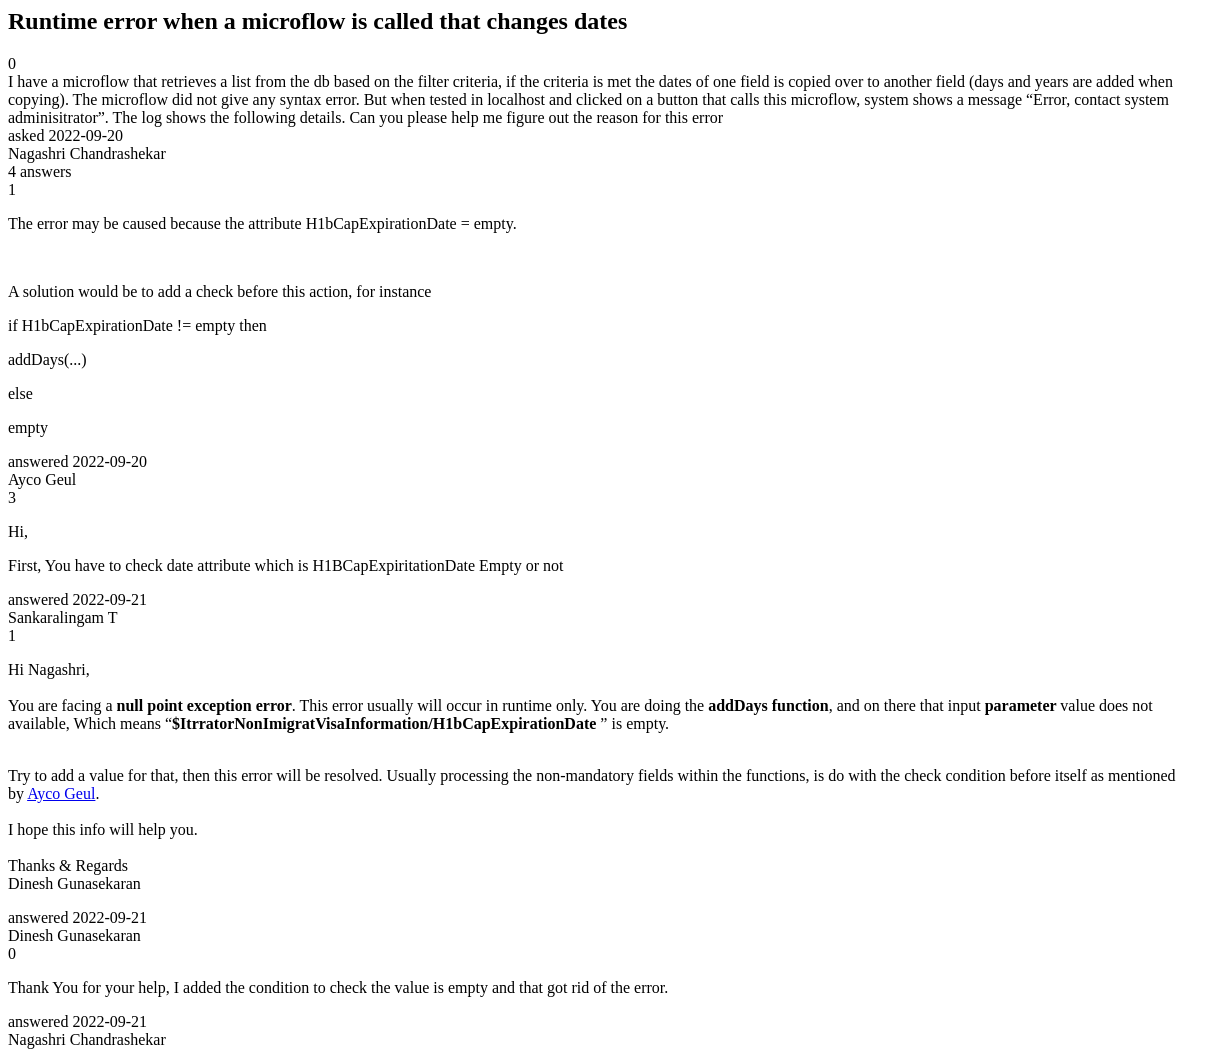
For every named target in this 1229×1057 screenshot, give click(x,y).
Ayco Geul (61, 793)
